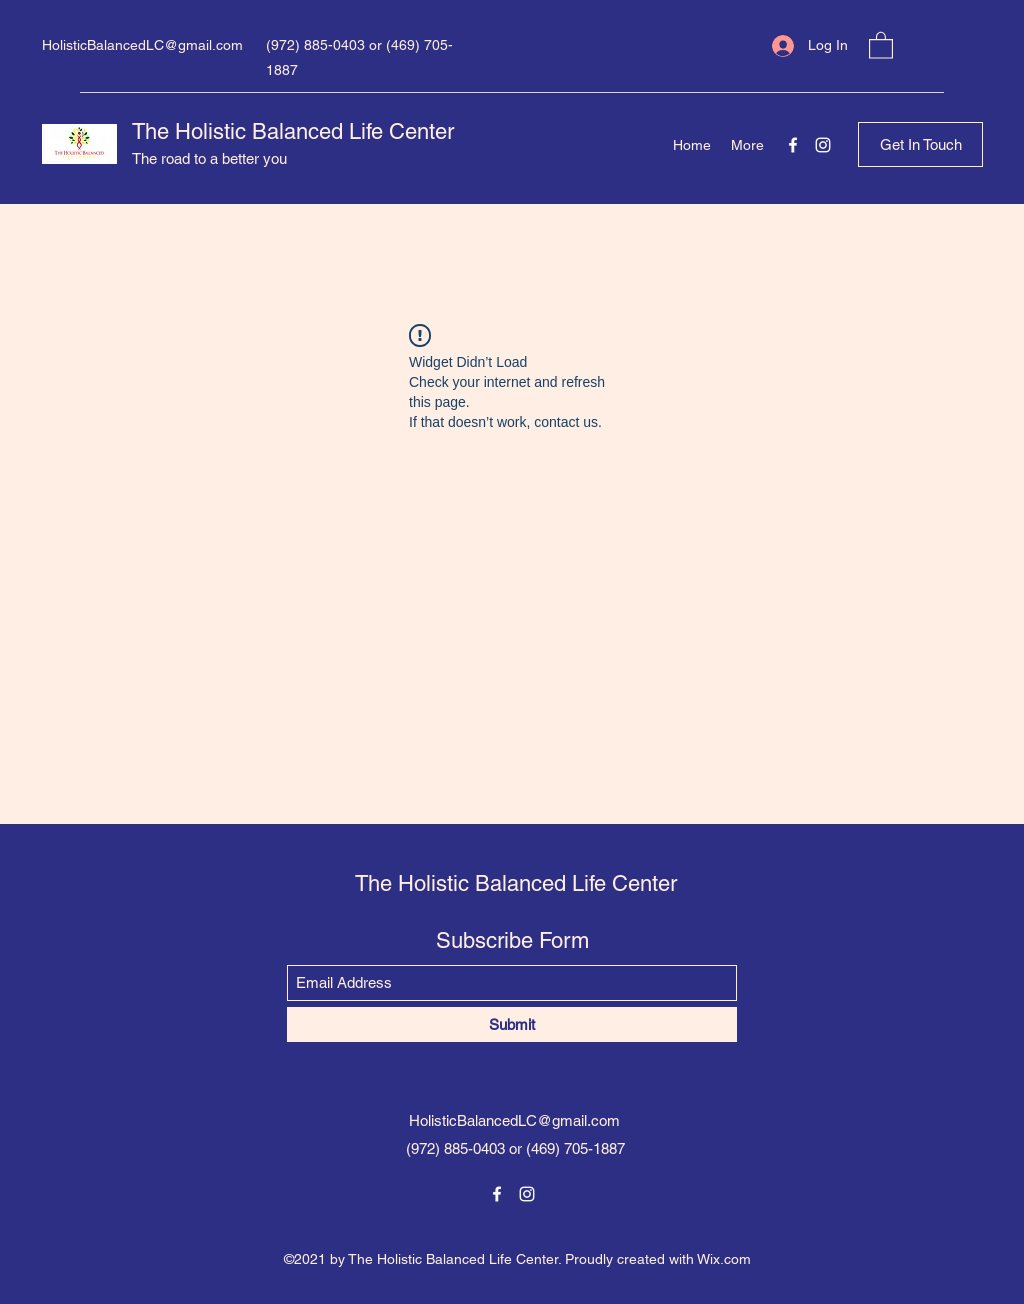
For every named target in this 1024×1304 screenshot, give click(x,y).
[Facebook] (793, 145)
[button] (881, 44)
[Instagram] (823, 145)
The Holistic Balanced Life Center (293, 131)
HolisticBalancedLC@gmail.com (142, 45)
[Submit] (512, 1024)
